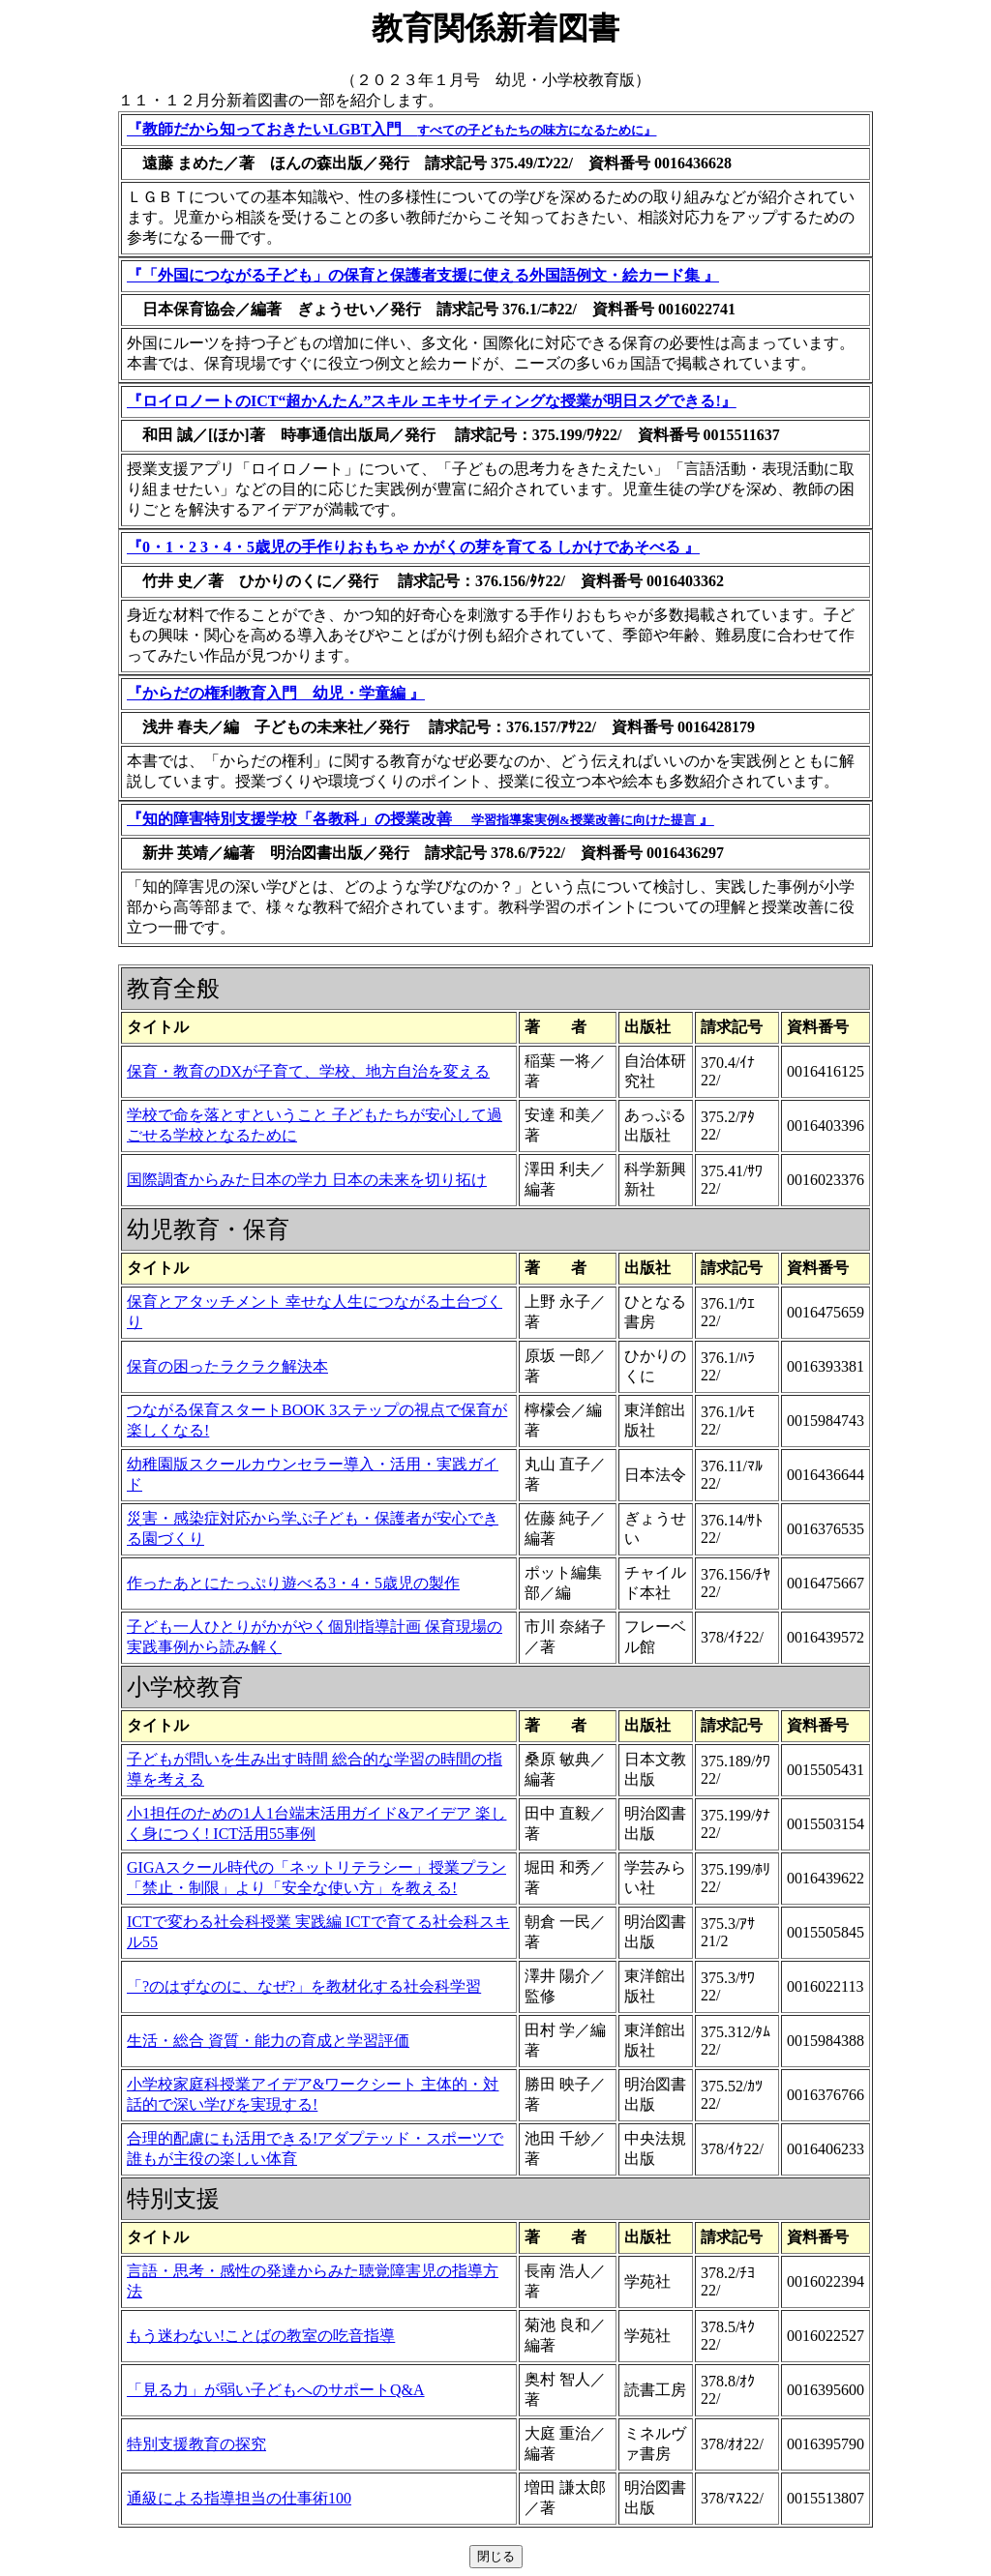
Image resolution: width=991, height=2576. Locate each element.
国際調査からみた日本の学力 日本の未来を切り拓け (307, 1179)
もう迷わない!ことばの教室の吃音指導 (261, 2335)
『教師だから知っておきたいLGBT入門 (391, 129)
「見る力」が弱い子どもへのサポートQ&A (276, 2390)
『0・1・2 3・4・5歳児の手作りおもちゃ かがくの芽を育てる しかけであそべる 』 (413, 547)
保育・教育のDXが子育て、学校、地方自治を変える (308, 1071)
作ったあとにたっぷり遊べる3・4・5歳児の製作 (293, 1583)
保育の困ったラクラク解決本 (227, 1366)
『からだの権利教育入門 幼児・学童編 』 (276, 693)
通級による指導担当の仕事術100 (239, 2498)
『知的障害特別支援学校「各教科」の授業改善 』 (420, 819)
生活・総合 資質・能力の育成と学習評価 (268, 2040)
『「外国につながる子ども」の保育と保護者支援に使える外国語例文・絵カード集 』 (423, 275)
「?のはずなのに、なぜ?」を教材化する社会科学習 (304, 1986)
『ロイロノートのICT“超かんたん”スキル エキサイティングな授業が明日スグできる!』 (431, 401)
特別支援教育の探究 (196, 2444)
